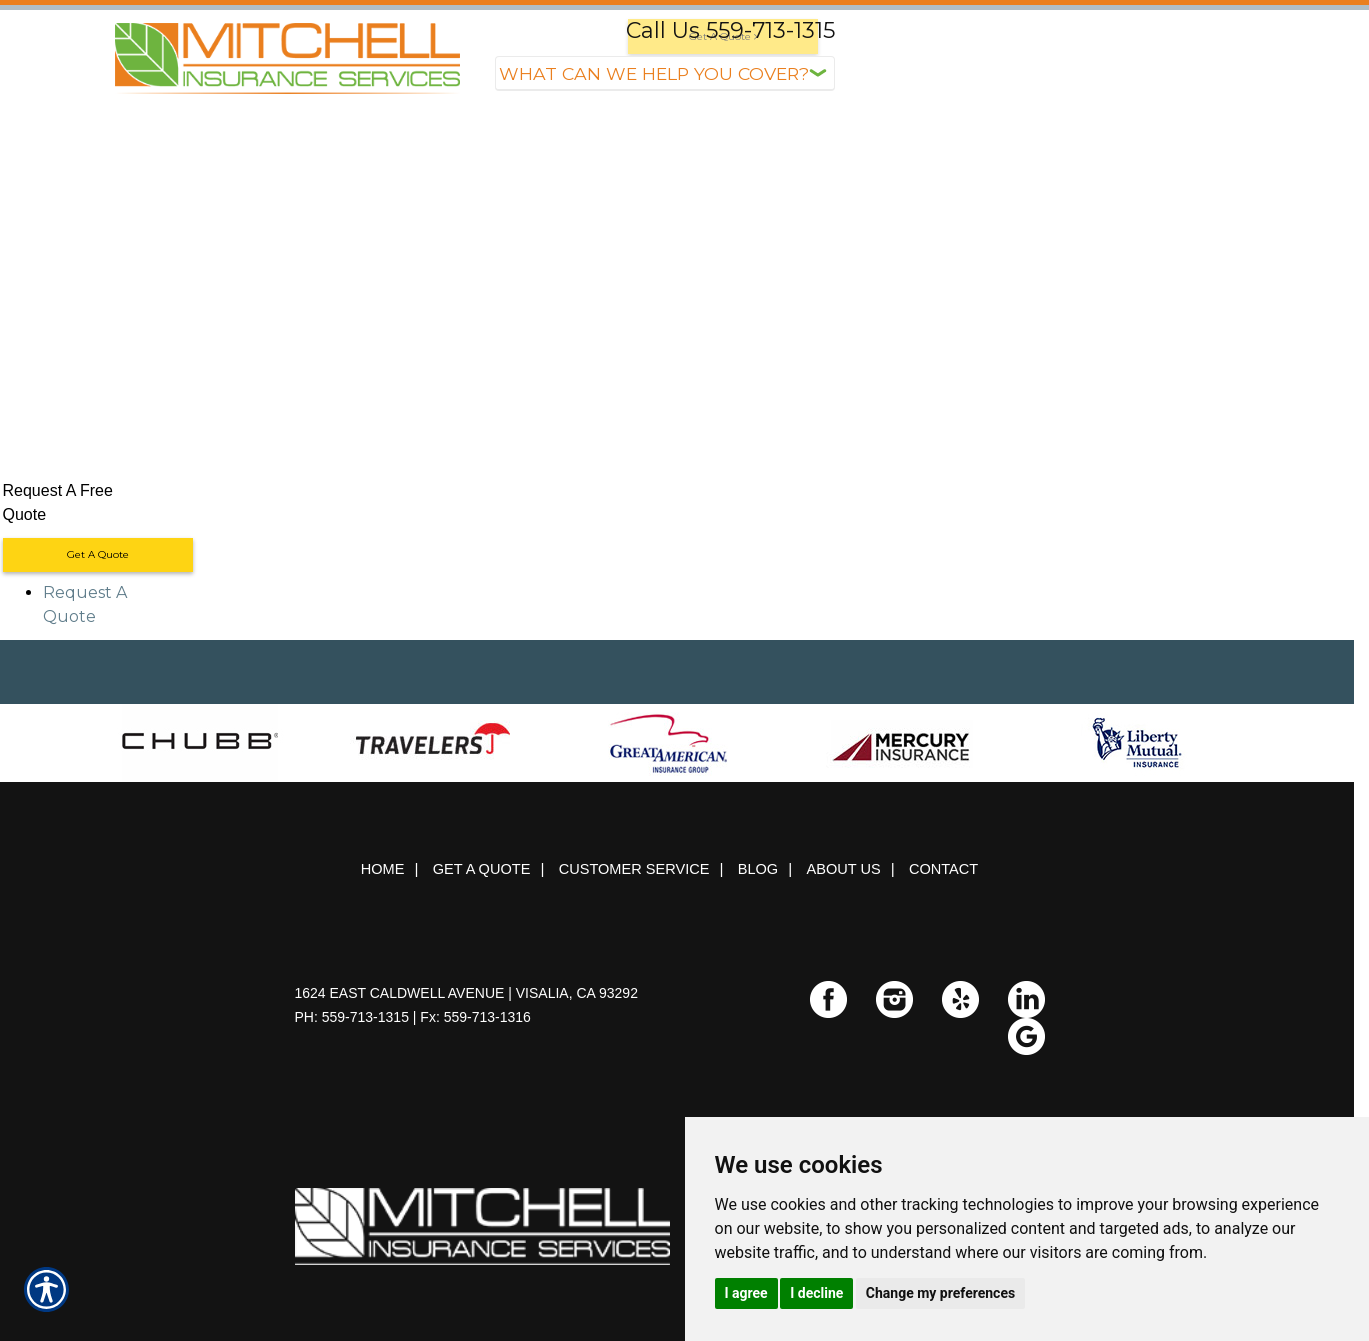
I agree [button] (746, 1293)
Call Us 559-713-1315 (730, 30)
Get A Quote (98, 554)
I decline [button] (816, 1293)
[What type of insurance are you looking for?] (665, 73)
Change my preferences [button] (940, 1293)
